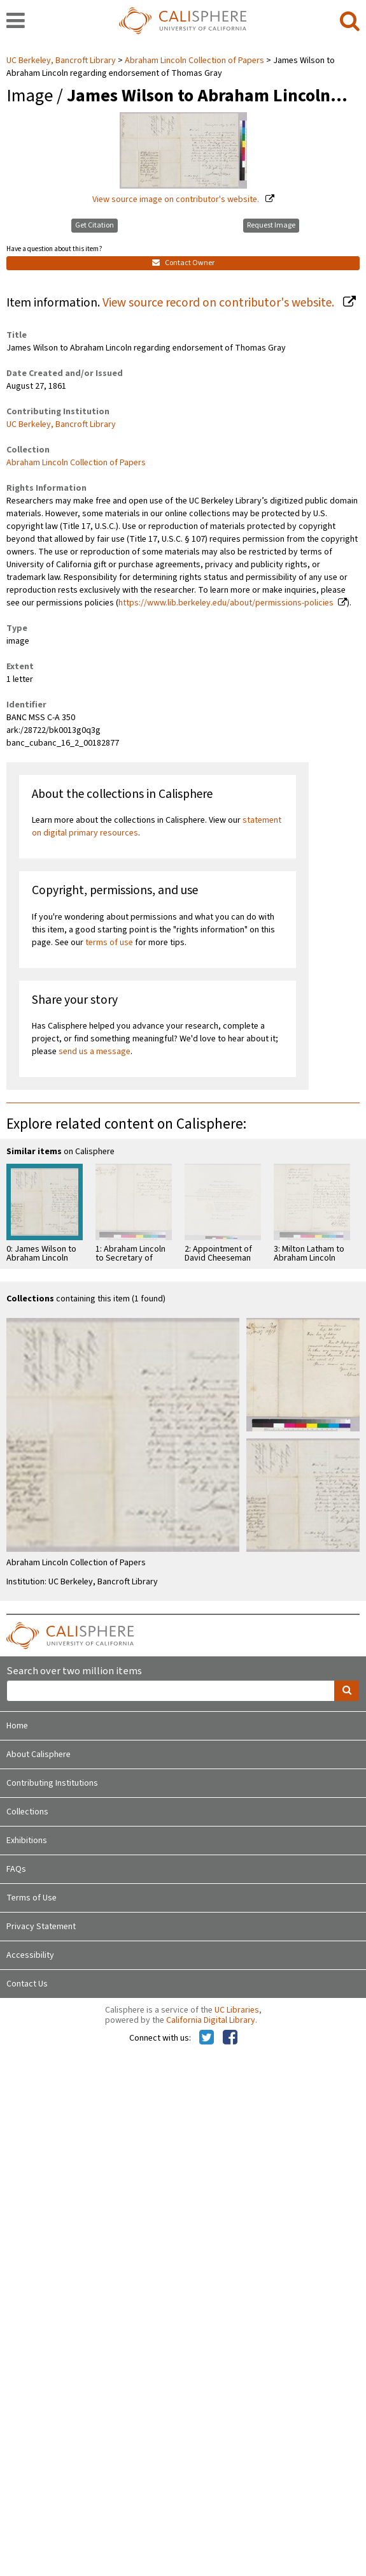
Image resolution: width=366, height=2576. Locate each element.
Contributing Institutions (52, 1783)
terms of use (109, 942)
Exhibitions (26, 1840)
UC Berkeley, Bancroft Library (62, 60)
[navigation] (15, 21)
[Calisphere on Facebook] (230, 2038)
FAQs (16, 1869)
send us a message (94, 1051)
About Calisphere (38, 1754)
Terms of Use (31, 1898)
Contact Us (27, 1984)
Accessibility (30, 1955)
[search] (350, 21)
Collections (27, 1811)
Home (17, 1725)
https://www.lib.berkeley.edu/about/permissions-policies (226, 603)
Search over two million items (74, 1671)
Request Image (271, 225)
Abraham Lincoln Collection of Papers (194, 60)
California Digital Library (210, 2020)
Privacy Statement (41, 1926)
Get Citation (94, 225)
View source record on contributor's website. (219, 303)
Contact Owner (183, 262)
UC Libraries (237, 2010)
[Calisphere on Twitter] (206, 2038)
